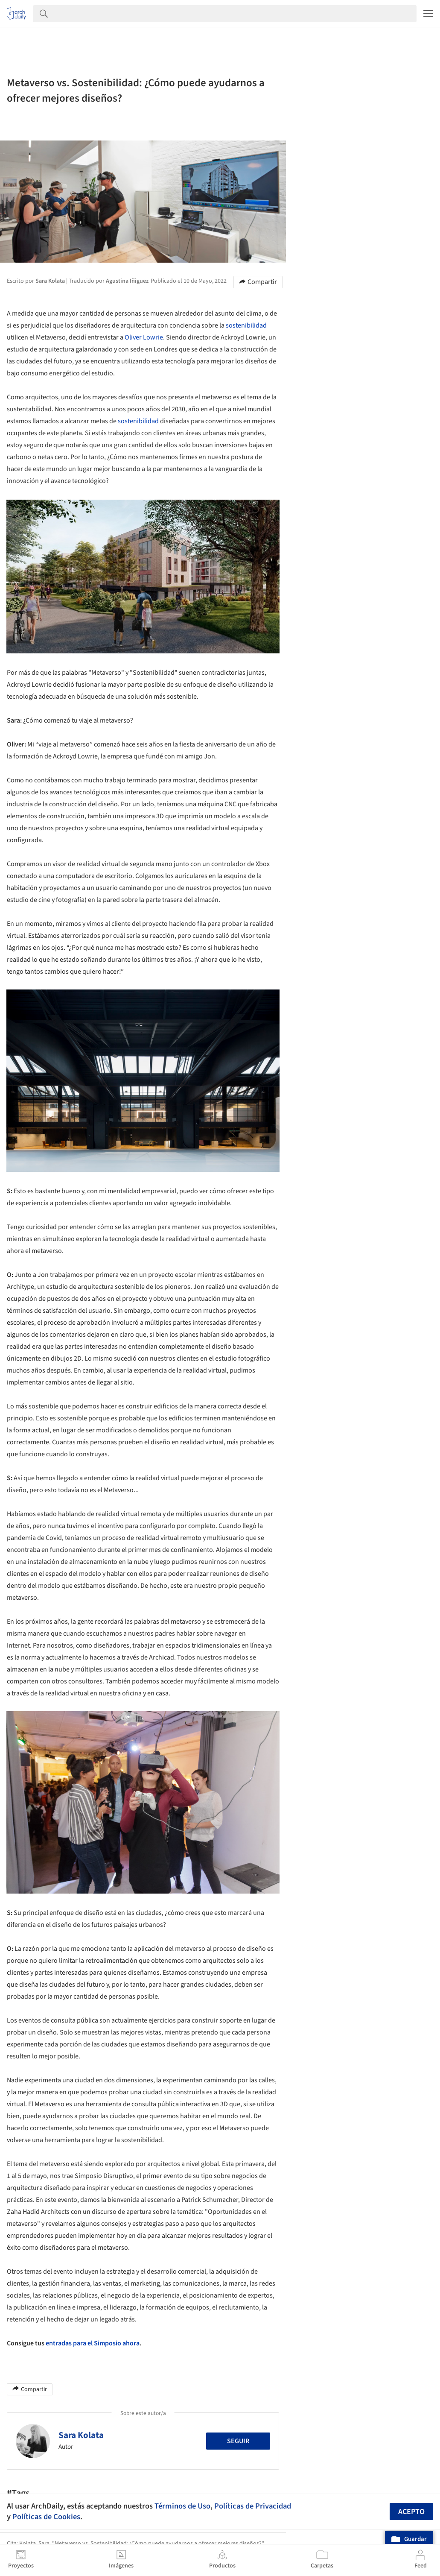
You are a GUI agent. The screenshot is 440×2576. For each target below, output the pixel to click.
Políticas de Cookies (46, 2516)
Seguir (238, 2441)
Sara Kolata (81, 2435)
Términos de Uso (182, 2506)
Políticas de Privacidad (252, 2506)
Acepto (411, 2511)
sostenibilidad (246, 325)
